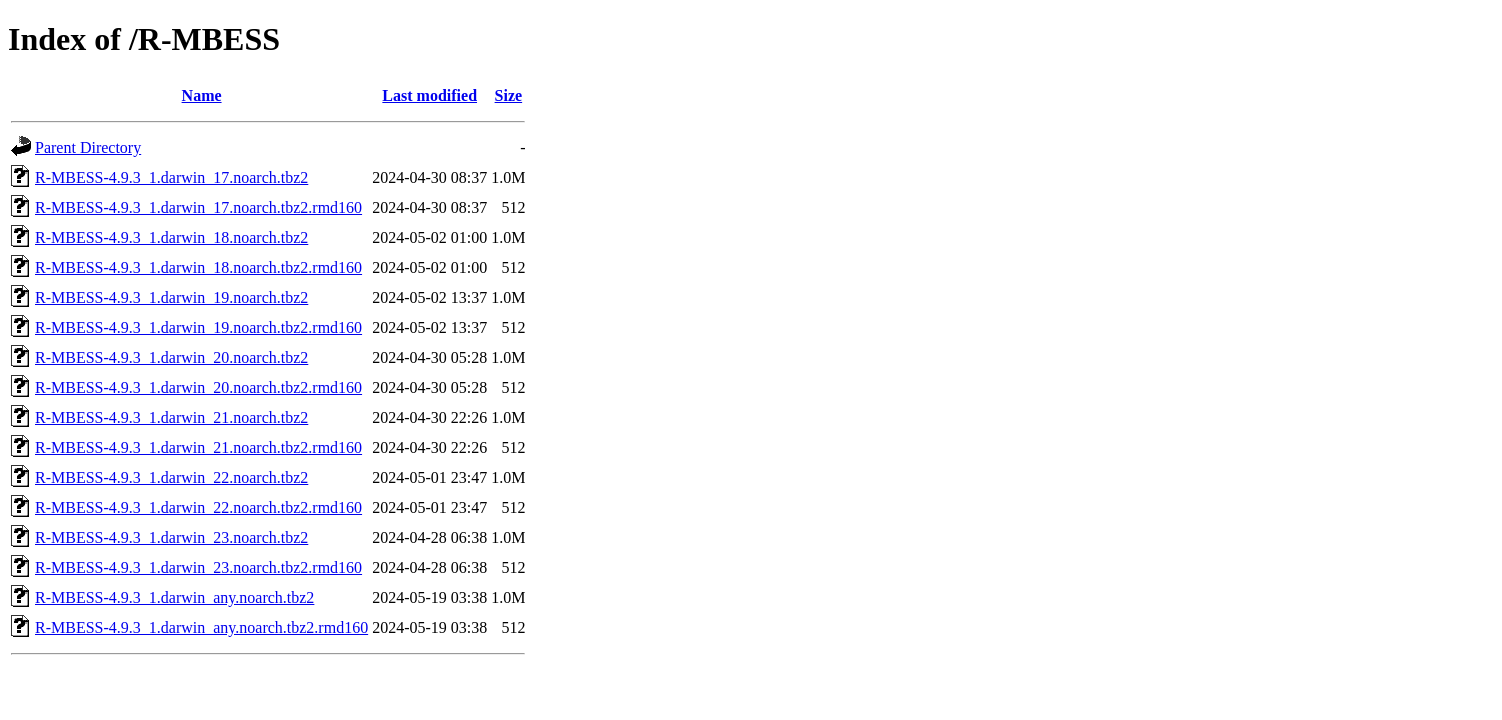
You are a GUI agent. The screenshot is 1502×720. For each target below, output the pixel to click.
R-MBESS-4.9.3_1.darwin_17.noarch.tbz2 (171, 177)
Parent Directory (88, 147)
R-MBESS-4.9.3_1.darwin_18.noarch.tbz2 (171, 237)
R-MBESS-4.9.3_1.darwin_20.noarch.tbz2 (171, 357)
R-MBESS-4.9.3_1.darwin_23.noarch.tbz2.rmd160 (198, 567)
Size (509, 95)
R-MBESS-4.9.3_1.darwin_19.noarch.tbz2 (171, 297)
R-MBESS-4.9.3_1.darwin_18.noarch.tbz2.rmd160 (198, 267)
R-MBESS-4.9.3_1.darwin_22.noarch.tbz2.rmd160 (198, 507)
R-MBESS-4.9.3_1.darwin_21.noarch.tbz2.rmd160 (198, 447)
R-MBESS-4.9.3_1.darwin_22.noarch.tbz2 (171, 477)
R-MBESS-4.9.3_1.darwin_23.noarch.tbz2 (171, 537)
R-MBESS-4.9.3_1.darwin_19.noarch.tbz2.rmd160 (198, 327)
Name (202, 95)
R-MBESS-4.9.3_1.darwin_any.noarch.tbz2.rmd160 (201, 627)
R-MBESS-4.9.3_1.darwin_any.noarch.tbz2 (174, 597)
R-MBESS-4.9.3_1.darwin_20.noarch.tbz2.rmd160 (198, 387)
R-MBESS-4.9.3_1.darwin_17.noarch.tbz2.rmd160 (198, 207)
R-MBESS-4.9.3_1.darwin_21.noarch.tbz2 (171, 417)
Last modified (429, 95)
